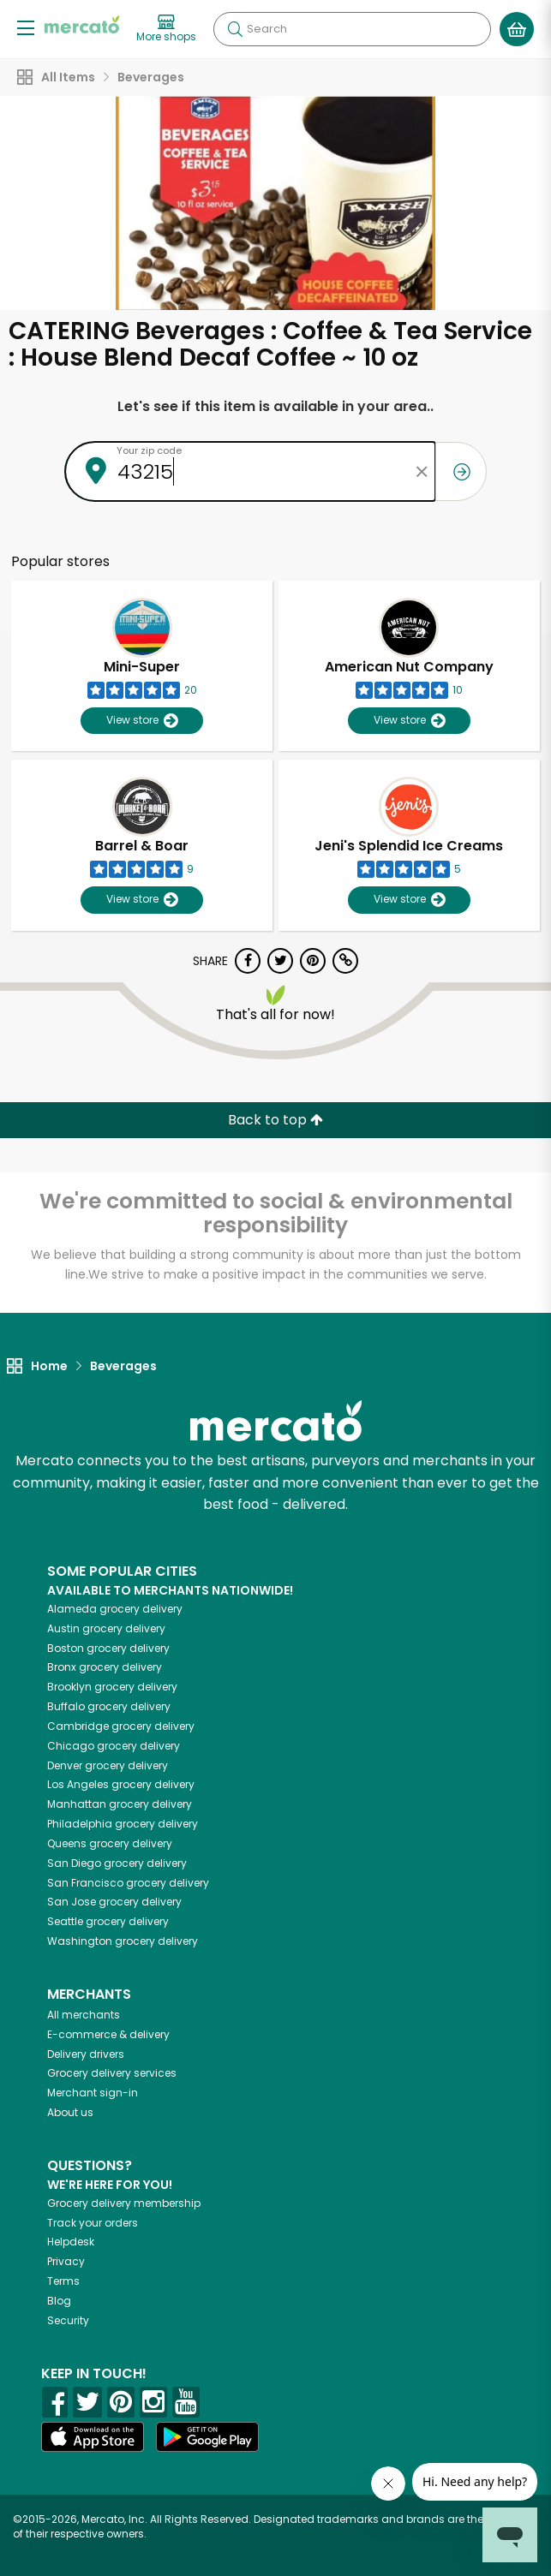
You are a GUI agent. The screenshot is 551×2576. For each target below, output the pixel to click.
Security (68, 2320)
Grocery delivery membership (124, 2203)
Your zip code (149, 450)
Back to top (275, 1120)
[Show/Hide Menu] (25, 27)
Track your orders (92, 2222)
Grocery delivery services (112, 2073)
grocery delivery (115, 1608)
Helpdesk (70, 2241)
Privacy (66, 2261)
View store (141, 721)
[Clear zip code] (422, 471)
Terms (63, 2281)
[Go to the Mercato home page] (82, 24)
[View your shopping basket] (517, 29)
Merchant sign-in (92, 2092)
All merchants (83, 2014)
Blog (59, 2300)
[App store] (92, 2437)
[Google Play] (207, 2437)
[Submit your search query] (235, 29)
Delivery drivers (85, 2054)
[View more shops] (166, 29)
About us (70, 2112)
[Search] (352, 29)
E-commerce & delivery (108, 2034)
